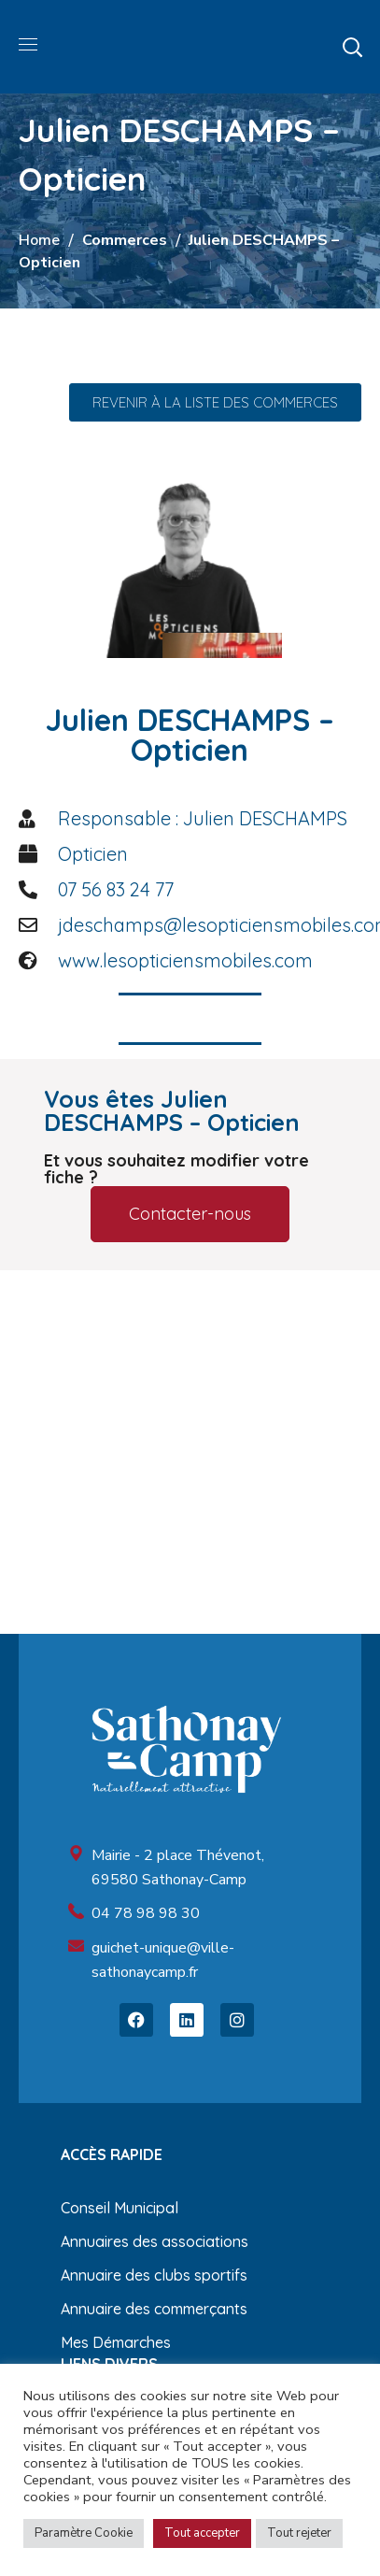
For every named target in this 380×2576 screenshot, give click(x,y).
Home (39, 240)
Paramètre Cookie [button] (84, 2533)
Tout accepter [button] (202, 2533)
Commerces (124, 240)
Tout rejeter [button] (299, 2533)
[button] (352, 46)
